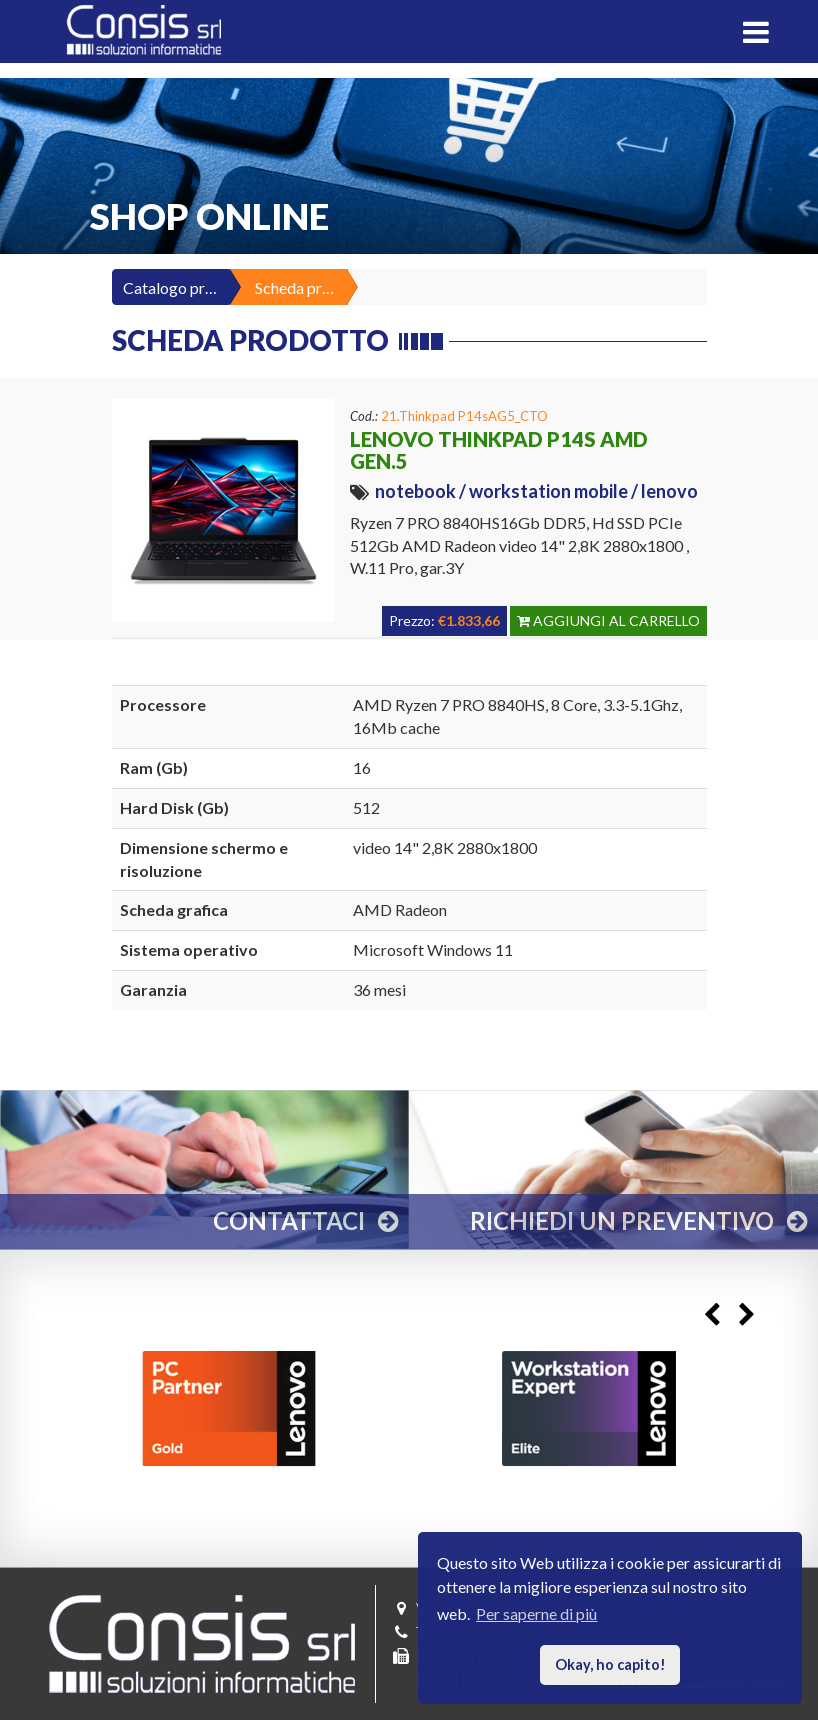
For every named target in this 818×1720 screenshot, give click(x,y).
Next (746, 1314)
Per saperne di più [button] (536, 1613)
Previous (711, 1314)
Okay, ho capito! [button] (610, 1664)
